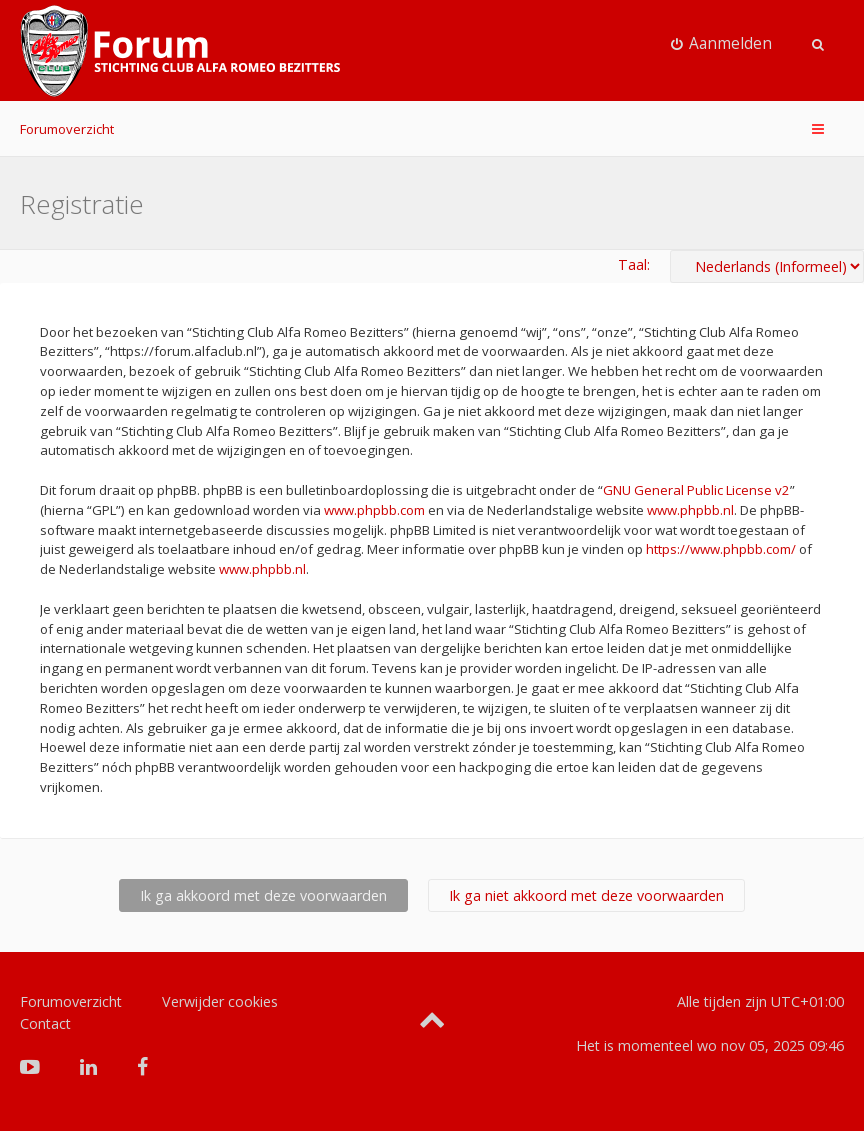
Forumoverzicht (67, 129)
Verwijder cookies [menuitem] (220, 1001)
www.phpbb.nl (690, 510)
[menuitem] (722, 44)
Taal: (634, 264)
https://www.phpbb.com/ (721, 549)
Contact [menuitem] (45, 1023)
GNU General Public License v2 (696, 490)
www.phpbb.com (374, 510)
